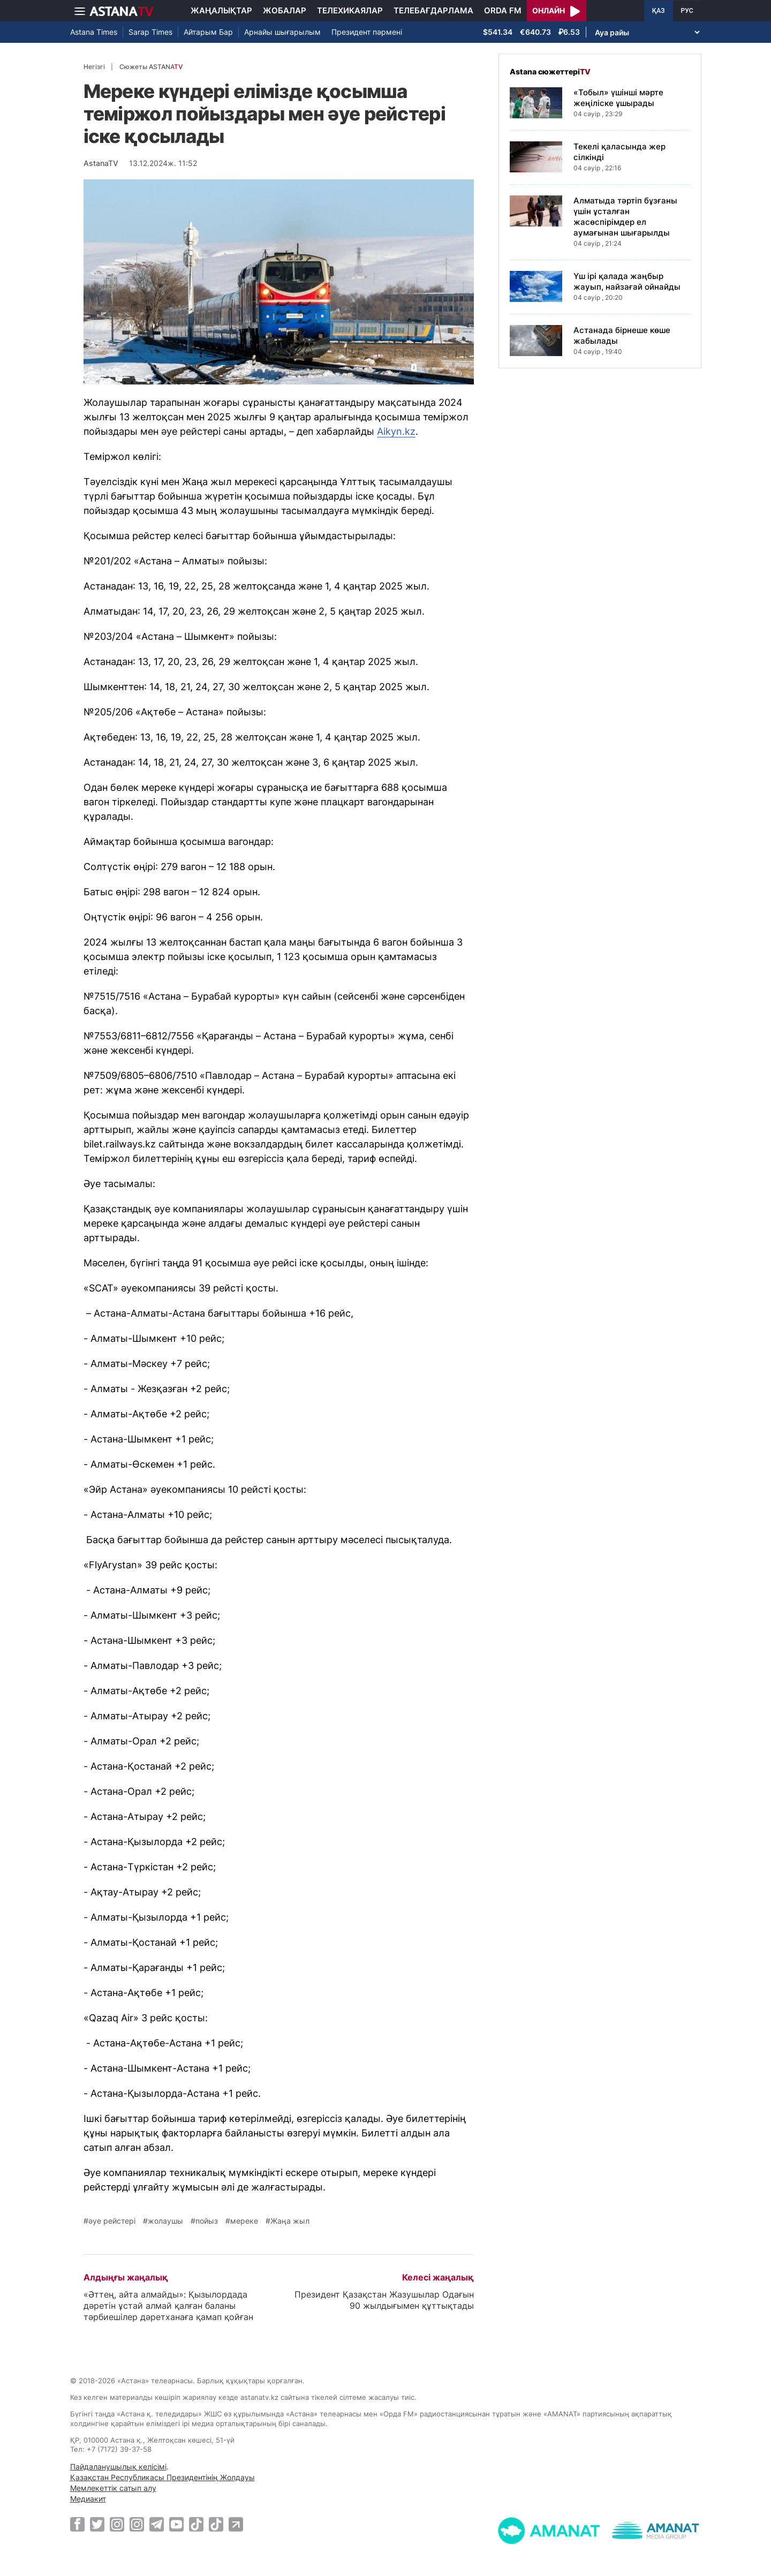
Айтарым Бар (208, 31)
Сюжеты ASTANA (151, 67)
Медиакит (88, 2498)
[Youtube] (176, 2524)
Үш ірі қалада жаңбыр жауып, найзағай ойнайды (627, 281)
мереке (244, 2221)
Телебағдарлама (433, 10)
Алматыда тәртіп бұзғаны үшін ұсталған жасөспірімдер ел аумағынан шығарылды (625, 216)
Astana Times (93, 31)
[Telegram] (156, 2524)
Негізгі (94, 67)
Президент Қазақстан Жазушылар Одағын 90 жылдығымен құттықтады (384, 2300)
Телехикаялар (350, 10)
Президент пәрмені (366, 31)
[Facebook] (77, 2524)
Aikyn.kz (396, 431)
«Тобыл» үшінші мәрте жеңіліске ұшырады (618, 97)
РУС (687, 10)
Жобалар (284, 10)
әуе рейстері (111, 2221)
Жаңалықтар (221, 10)
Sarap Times (150, 31)
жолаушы (165, 2221)
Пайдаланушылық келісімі (118, 2466)
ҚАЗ (658, 10)
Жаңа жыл (289, 2221)
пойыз (206, 2221)
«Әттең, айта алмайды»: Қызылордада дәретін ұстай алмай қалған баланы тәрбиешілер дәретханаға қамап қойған (168, 2305)
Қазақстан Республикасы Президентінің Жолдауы (162, 2477)
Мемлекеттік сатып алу (113, 2487)
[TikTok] (196, 2524)
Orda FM (502, 10)
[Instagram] (117, 2524)
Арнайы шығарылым (282, 31)
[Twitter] (97, 2524)
